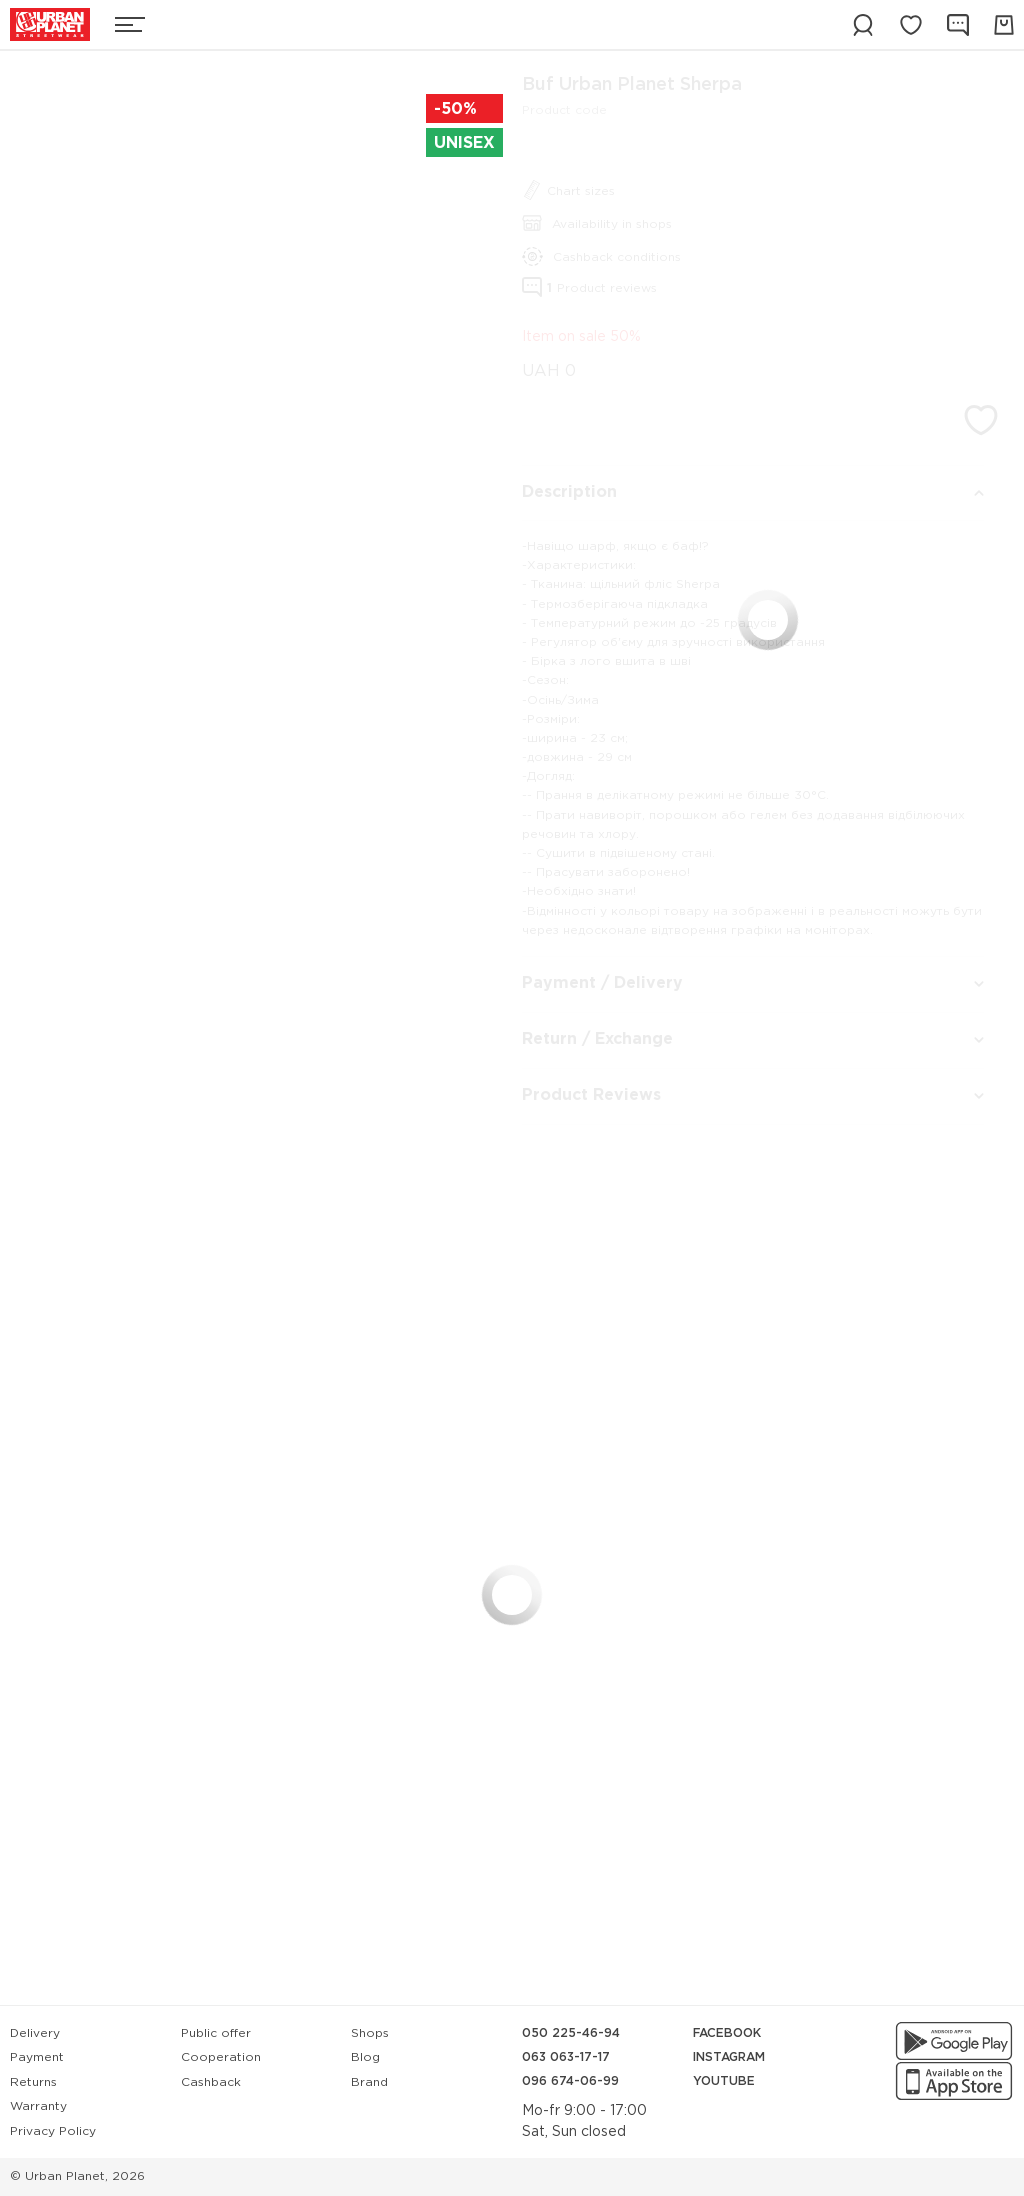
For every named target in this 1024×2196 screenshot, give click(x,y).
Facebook (727, 2033)
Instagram (729, 2057)
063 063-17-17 (566, 2057)
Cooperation (221, 2057)
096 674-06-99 (570, 2081)
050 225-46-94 (571, 2033)
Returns (33, 2082)
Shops (370, 2033)
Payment (37, 2057)
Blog (365, 2057)
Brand (369, 2082)
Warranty (38, 2106)
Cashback (211, 2082)
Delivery (35, 2033)
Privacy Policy (53, 2131)
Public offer (216, 2033)
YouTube (724, 2081)
